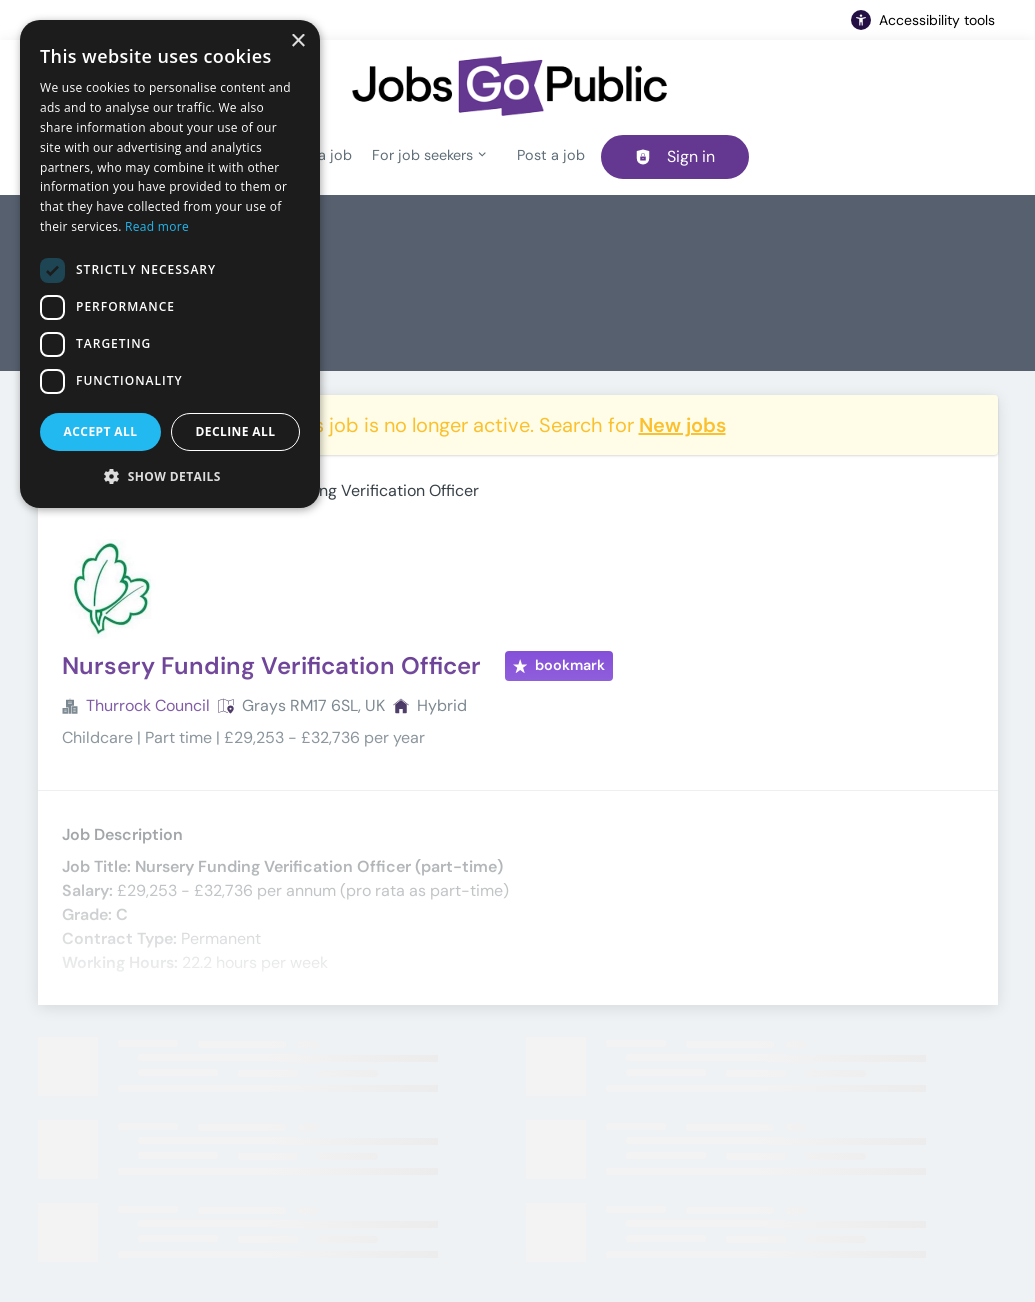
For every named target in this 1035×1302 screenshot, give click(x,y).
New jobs (682, 425)
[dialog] (170, 264)
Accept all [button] (101, 431)
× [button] (297, 41)
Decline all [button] (236, 431)
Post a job (551, 155)
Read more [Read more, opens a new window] (157, 226)
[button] (170, 476)
